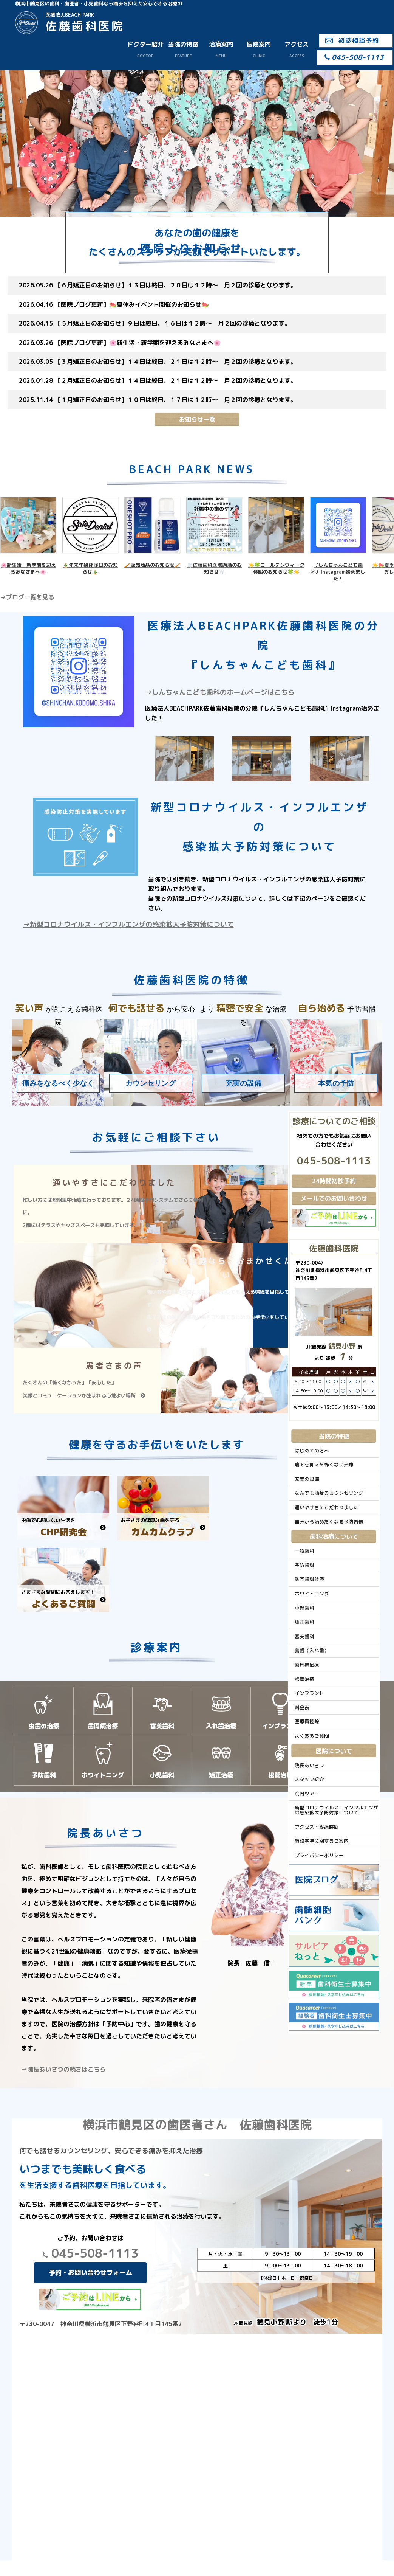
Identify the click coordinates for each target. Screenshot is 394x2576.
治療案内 (221, 49)
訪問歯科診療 (309, 1579)
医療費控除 (307, 1721)
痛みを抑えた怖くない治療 (324, 1464)
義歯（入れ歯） (312, 1650)
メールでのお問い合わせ (334, 1198)
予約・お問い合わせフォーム (90, 2272)
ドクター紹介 (145, 49)
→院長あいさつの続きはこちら (63, 2069)
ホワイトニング (312, 1593)
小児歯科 (304, 1608)
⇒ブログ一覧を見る (27, 597)
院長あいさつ (309, 1765)
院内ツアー (307, 1793)
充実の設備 (307, 1479)
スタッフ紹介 (309, 1779)
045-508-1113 (90, 2253)
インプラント (309, 1693)
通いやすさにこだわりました (326, 1507)
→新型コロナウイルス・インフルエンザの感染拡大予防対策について (128, 924)
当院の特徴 (183, 49)
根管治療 (304, 1679)
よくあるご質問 (312, 1735)
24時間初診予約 (334, 1181)
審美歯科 (304, 1636)
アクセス (296, 49)
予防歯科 (304, 1565)
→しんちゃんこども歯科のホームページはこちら (220, 692)
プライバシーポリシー (319, 1855)
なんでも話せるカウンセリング (329, 1493)
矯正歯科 (304, 1622)
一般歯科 (304, 1550)
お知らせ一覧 (197, 419)
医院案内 (259, 49)
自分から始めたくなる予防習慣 (329, 1521)
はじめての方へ (312, 1450)
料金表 (302, 1707)
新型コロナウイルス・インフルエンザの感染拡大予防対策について (336, 1810)
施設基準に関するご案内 (322, 1840)
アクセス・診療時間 (317, 1826)
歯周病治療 (307, 1664)
